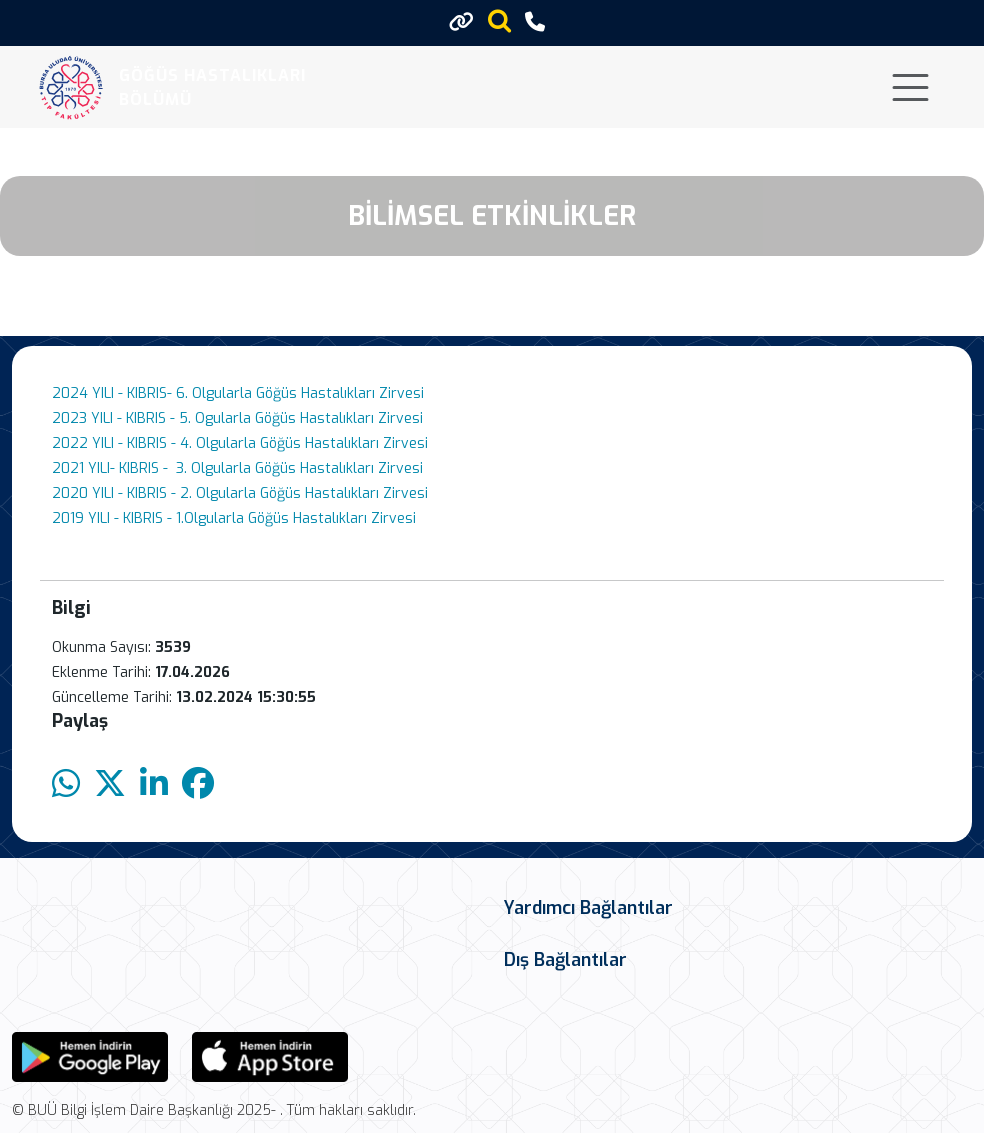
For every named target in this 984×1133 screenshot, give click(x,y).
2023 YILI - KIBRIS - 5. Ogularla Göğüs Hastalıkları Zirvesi (237, 418)
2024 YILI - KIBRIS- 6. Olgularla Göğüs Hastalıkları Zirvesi (238, 393)
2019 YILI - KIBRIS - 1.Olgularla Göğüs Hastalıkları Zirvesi (234, 518)
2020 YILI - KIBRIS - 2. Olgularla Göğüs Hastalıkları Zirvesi (240, 493)
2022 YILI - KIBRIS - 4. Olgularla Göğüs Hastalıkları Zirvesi (240, 443)
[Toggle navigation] (910, 87)
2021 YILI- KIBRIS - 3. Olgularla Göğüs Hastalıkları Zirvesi (237, 468)
